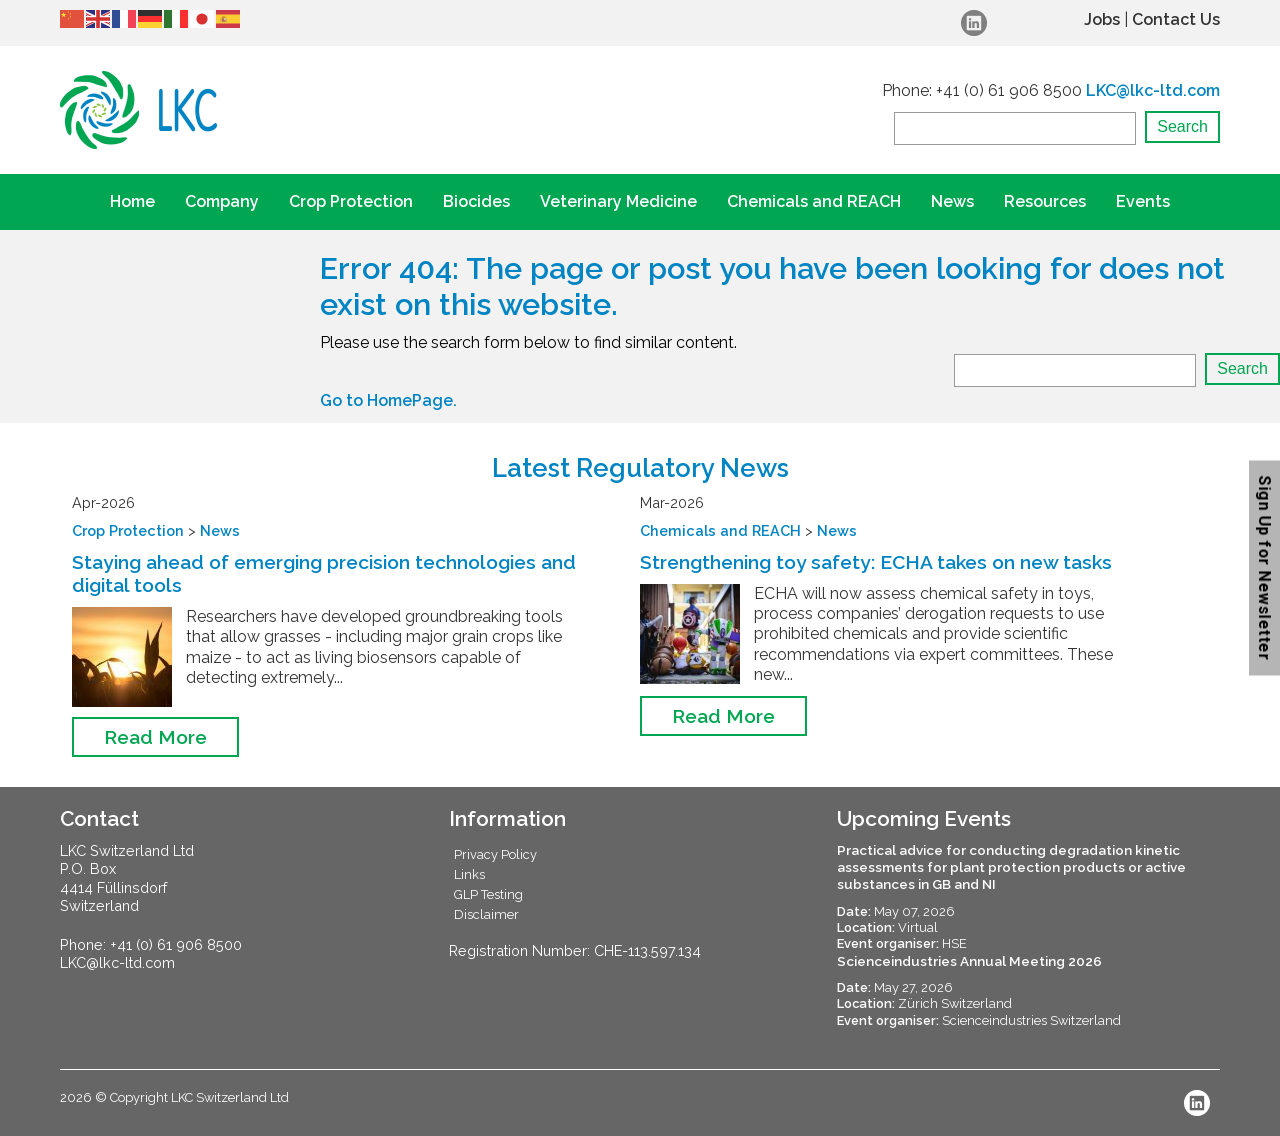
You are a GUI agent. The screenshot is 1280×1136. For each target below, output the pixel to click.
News (952, 201)
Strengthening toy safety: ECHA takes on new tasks (876, 562)
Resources (1045, 201)
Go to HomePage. (388, 400)
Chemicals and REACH (814, 201)
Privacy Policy (495, 854)
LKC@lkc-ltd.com (1153, 90)
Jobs (1102, 19)
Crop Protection (351, 201)
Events (1143, 201)
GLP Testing (488, 894)
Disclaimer (486, 914)
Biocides (476, 201)
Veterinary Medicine (618, 201)
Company (222, 201)
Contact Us (1176, 19)
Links (469, 874)
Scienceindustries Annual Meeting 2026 (969, 961)
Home (132, 201)
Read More (155, 737)
